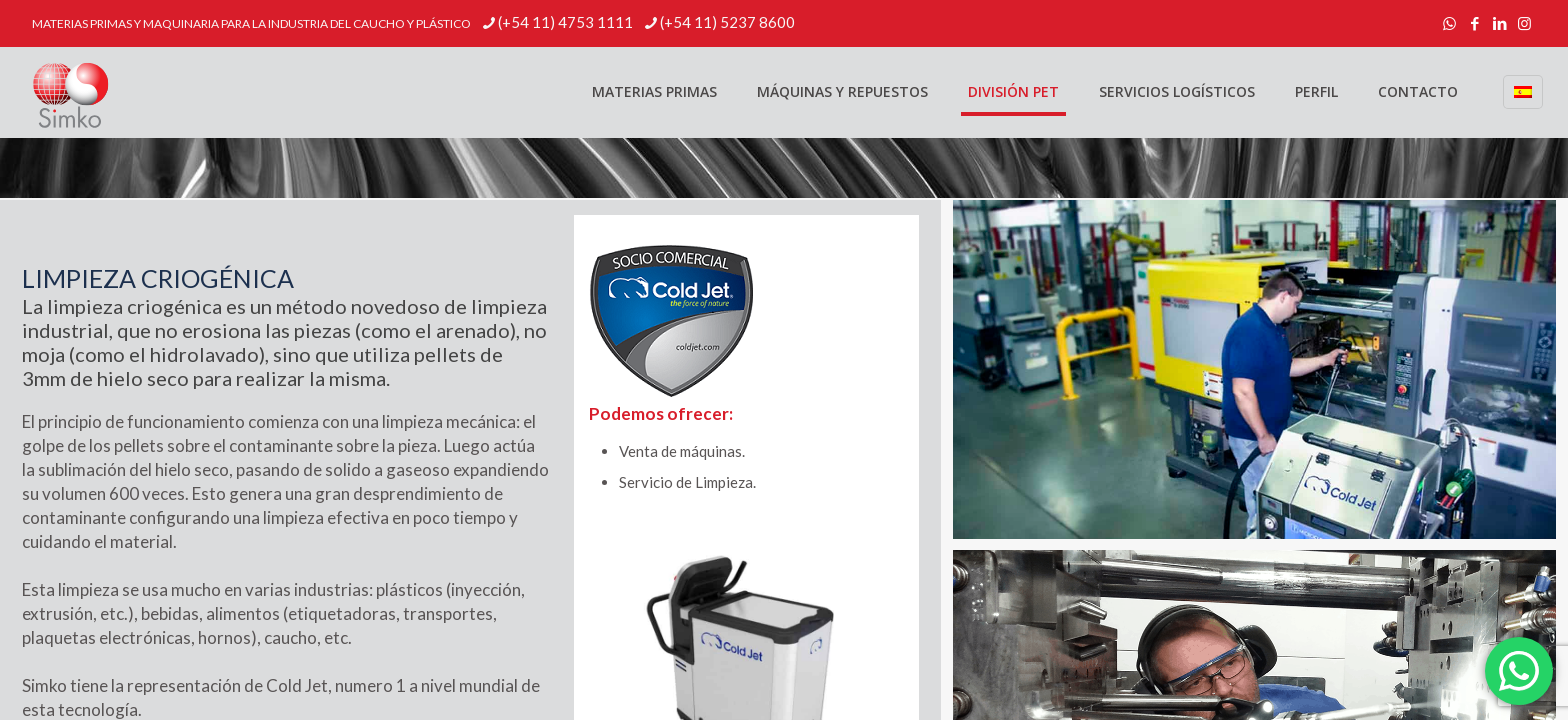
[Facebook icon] (1474, 23)
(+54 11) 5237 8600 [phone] (727, 22)
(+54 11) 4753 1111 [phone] (565, 22)
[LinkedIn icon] (1499, 23)
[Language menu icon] (1523, 92)
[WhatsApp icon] (1449, 23)
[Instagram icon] (1524, 23)
